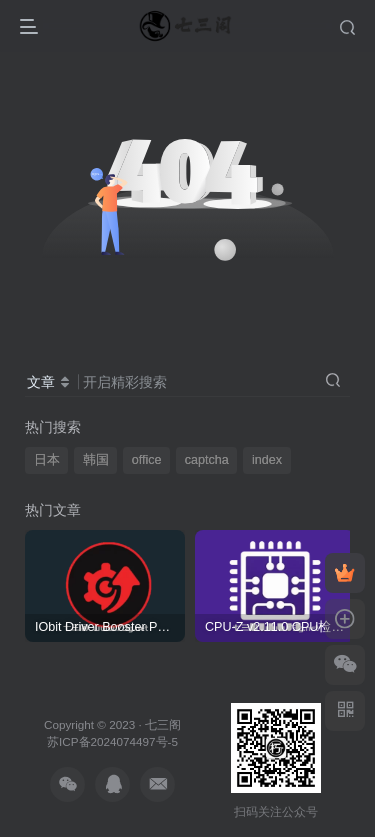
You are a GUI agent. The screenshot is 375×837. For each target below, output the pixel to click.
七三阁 (163, 724)
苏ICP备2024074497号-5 (112, 741)
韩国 (96, 460)
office (147, 460)
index (267, 460)
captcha (207, 460)
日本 (47, 460)
